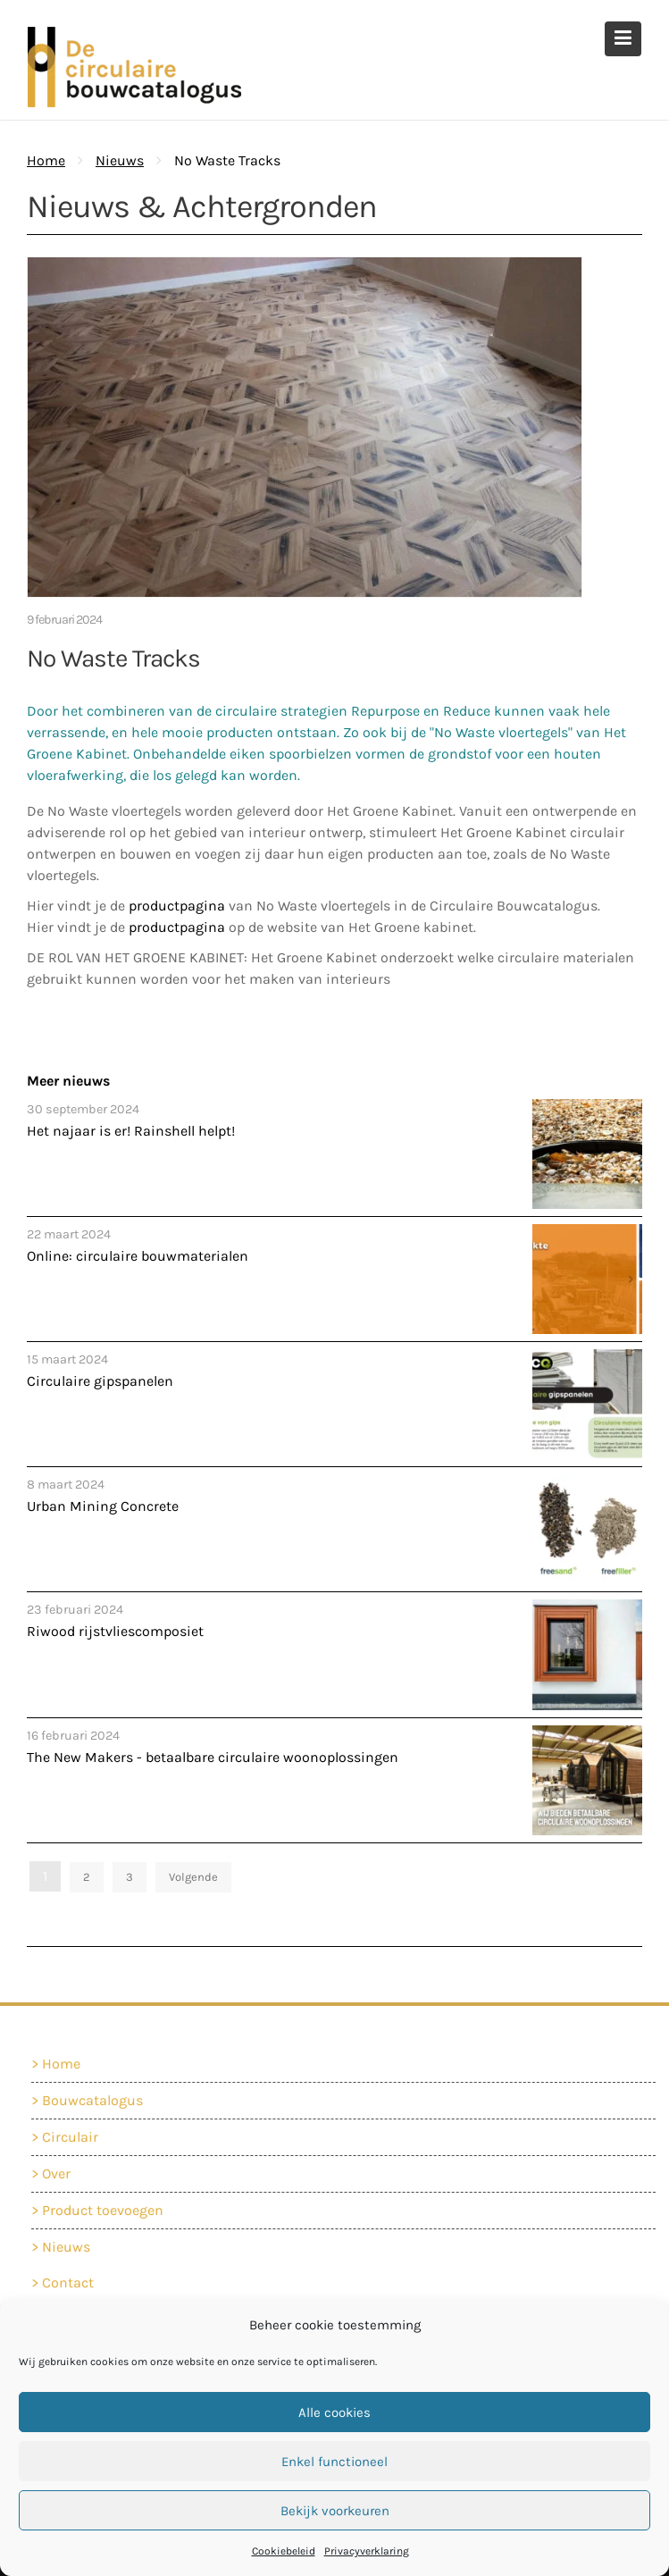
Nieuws (120, 160)
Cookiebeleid (283, 2551)
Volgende (193, 1877)
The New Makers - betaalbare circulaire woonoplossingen (212, 1757)
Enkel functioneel (334, 2462)
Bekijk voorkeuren (334, 2511)
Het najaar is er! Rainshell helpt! (131, 1130)
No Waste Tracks (113, 658)
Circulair (74, 2136)
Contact (71, 2283)
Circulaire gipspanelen (100, 1380)
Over (60, 2173)
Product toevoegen (106, 2209)
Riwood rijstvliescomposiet (115, 1631)
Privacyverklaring (366, 2551)
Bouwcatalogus (96, 2101)
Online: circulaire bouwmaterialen (137, 1255)
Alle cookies (334, 2412)
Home (65, 2064)
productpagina (179, 905)
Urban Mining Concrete (103, 1506)
